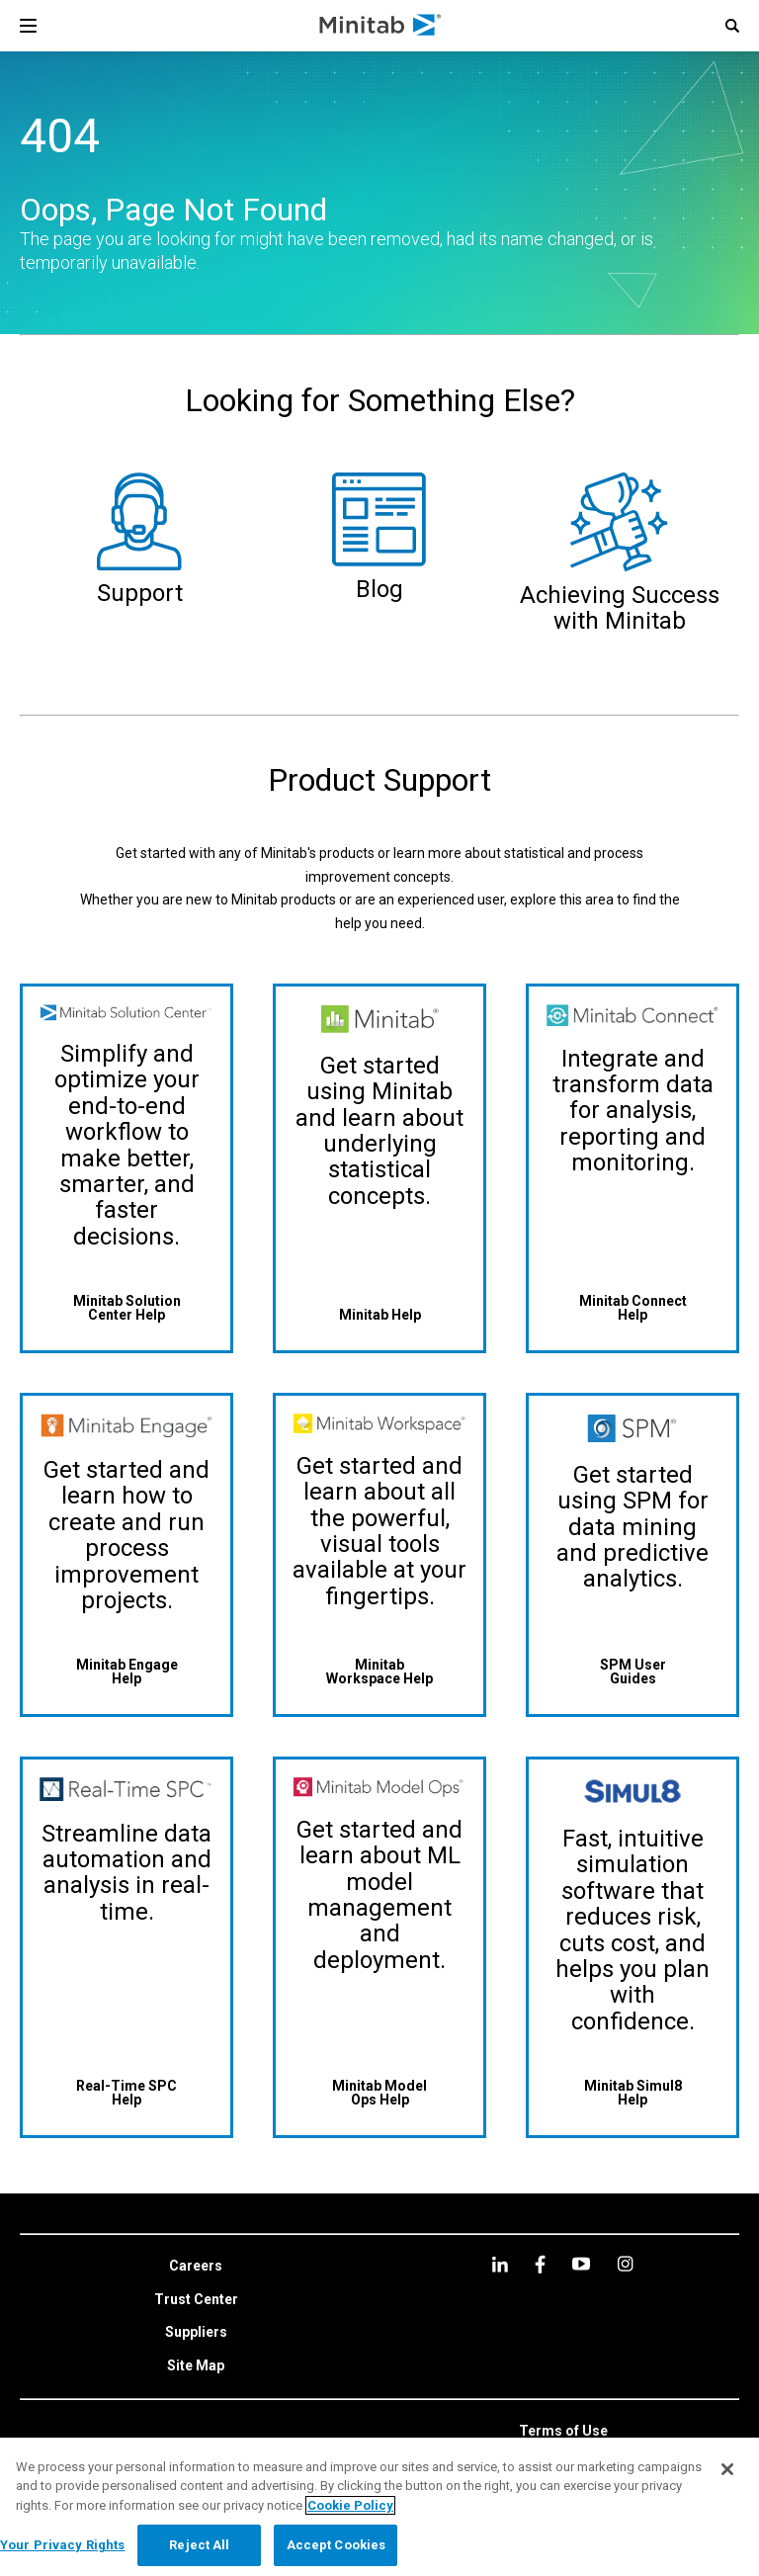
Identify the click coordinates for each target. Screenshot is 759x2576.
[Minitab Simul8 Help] (632, 2092)
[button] (732, 26)
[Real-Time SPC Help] (126, 2092)
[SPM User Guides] (632, 1671)
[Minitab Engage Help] (126, 1671)
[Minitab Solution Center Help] (126, 1307)
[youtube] (581, 2264)
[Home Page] (381, 26)
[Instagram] (625, 2264)
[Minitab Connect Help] (632, 1307)
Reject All (199, 2544)
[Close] (727, 2469)
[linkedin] (500, 2264)
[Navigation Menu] (28, 26)
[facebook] (540, 2264)
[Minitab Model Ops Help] (379, 2092)
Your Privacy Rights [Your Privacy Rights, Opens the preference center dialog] (62, 2544)
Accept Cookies (336, 2544)
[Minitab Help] (379, 1314)
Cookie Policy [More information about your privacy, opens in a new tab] (350, 2505)
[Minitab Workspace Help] (379, 1671)
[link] (195, 2266)
